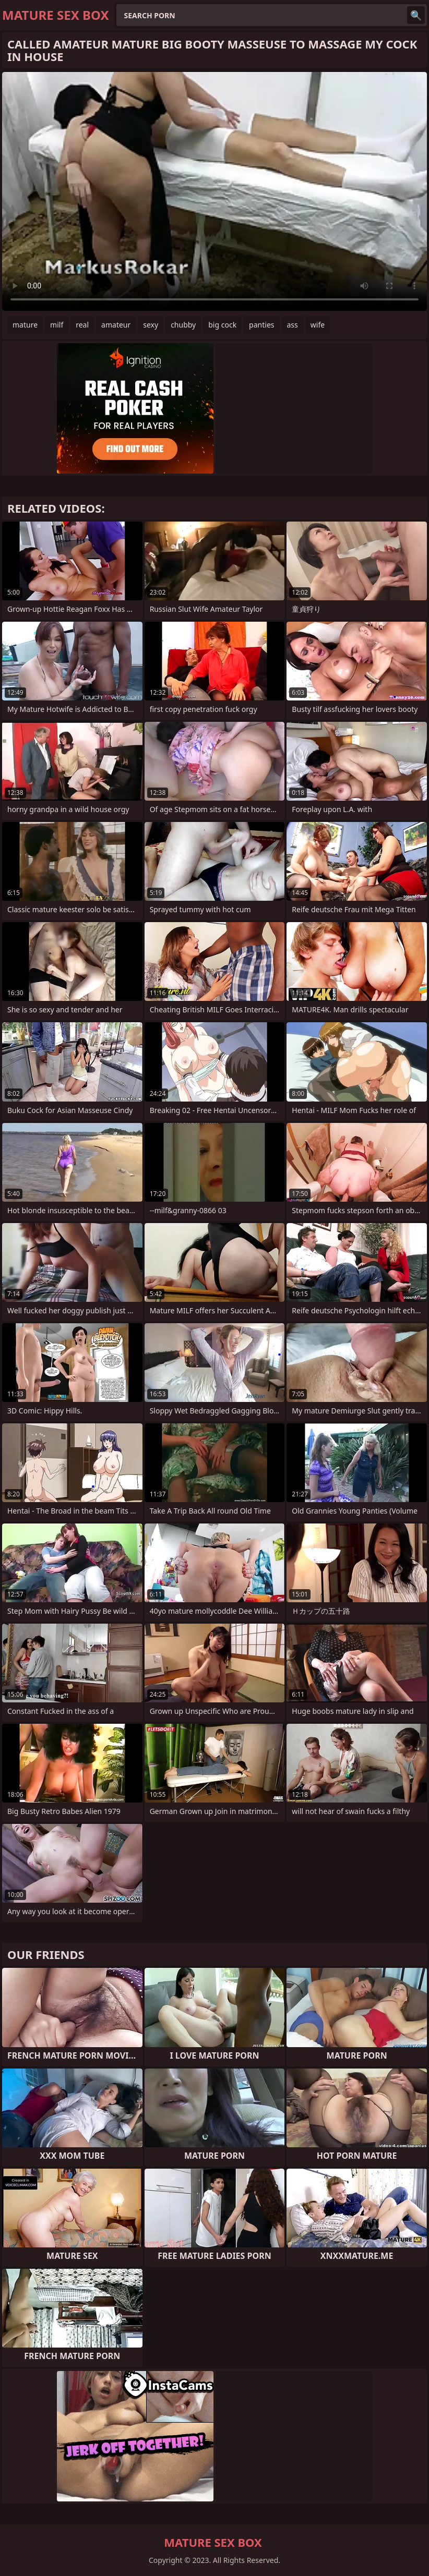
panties (261, 325)
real (82, 325)
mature (25, 325)
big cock (222, 325)
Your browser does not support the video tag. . (214, 191)
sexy (150, 325)
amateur (115, 325)
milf (56, 325)
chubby (183, 325)
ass (292, 325)
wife (318, 325)
